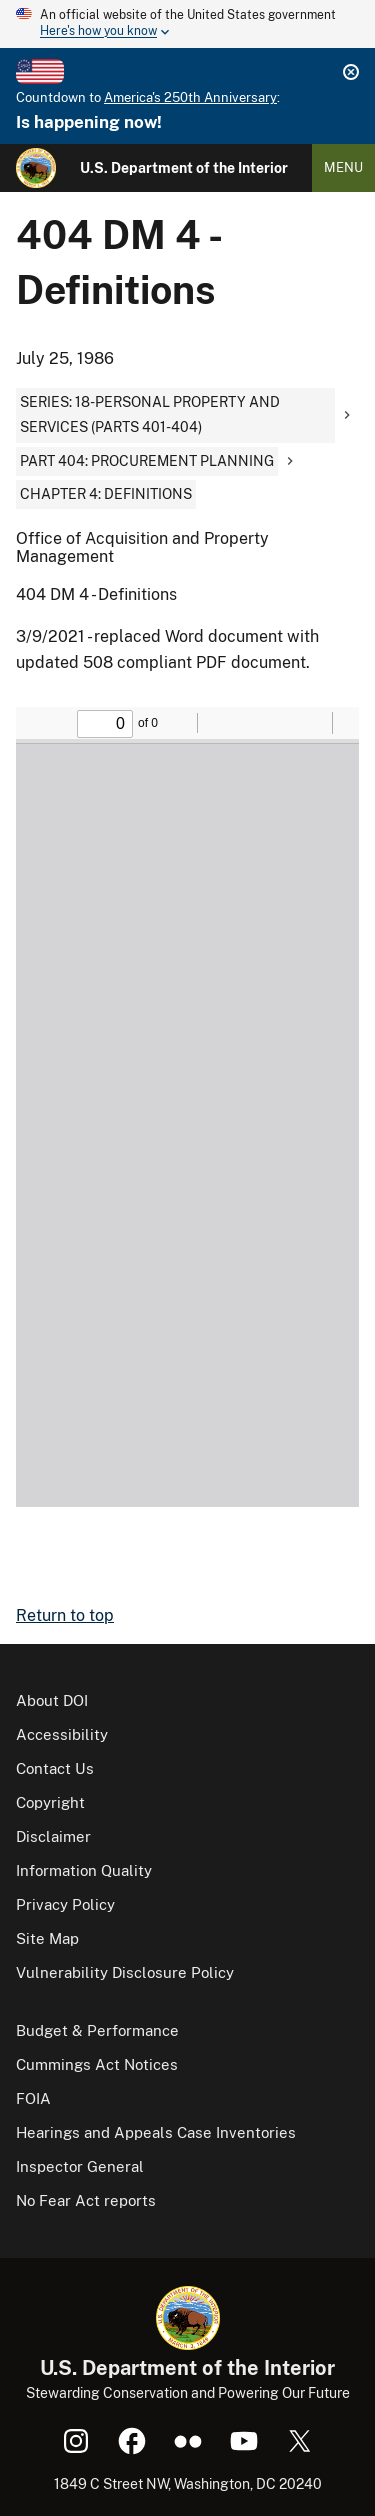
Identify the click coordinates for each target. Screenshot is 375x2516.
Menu (343, 167)
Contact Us (55, 1768)
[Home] (36, 168)
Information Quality (84, 1870)
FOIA (33, 2098)
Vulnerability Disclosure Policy (125, 1972)
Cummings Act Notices (97, 2064)
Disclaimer (53, 1836)
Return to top (65, 1615)
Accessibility (62, 1734)
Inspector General (80, 2166)
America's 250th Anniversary (190, 97)
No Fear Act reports (86, 2200)
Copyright (50, 1802)
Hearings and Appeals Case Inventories (156, 2132)
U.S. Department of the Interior (184, 168)
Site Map (47, 1938)
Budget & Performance (97, 2030)
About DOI (52, 1700)
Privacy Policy (65, 1904)
